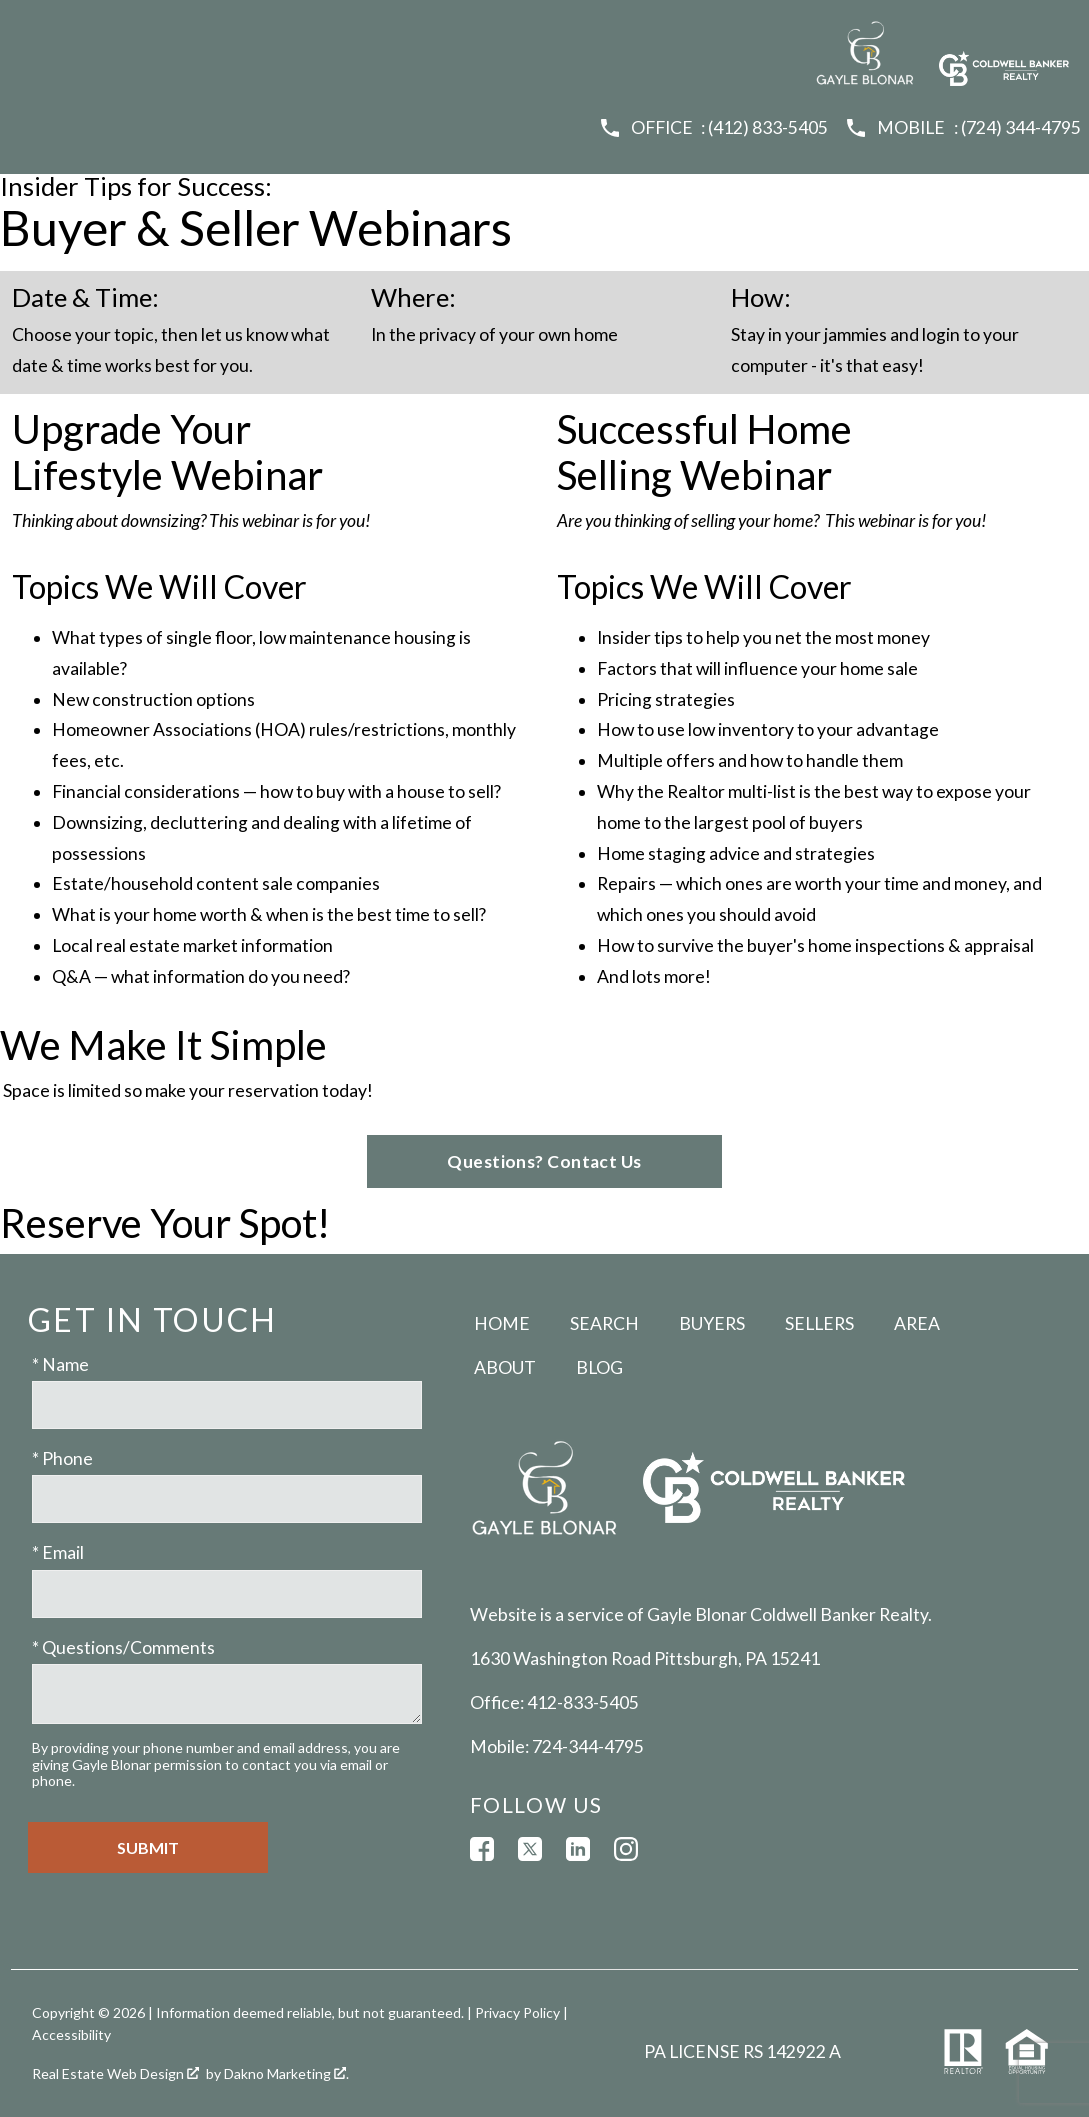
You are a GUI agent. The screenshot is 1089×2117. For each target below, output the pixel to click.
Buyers (712, 1323)
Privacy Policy (517, 2012)
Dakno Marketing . (286, 2073)
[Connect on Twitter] (530, 1849)
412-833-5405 (583, 1702)
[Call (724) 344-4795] (962, 128)
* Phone (62, 1458)
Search (604, 1323)
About (505, 1367)
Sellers (819, 1323)
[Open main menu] (32, 32)
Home (502, 1323)
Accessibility (71, 2034)
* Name (60, 1364)
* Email (58, 1552)
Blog (599, 1367)
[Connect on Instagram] (626, 1849)
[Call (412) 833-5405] (713, 128)
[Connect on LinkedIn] (578, 1849)
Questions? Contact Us (544, 1161)
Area (917, 1323)
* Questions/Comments (123, 1647)
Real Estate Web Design (115, 2073)
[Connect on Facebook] (482, 1849)
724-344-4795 (588, 1746)
